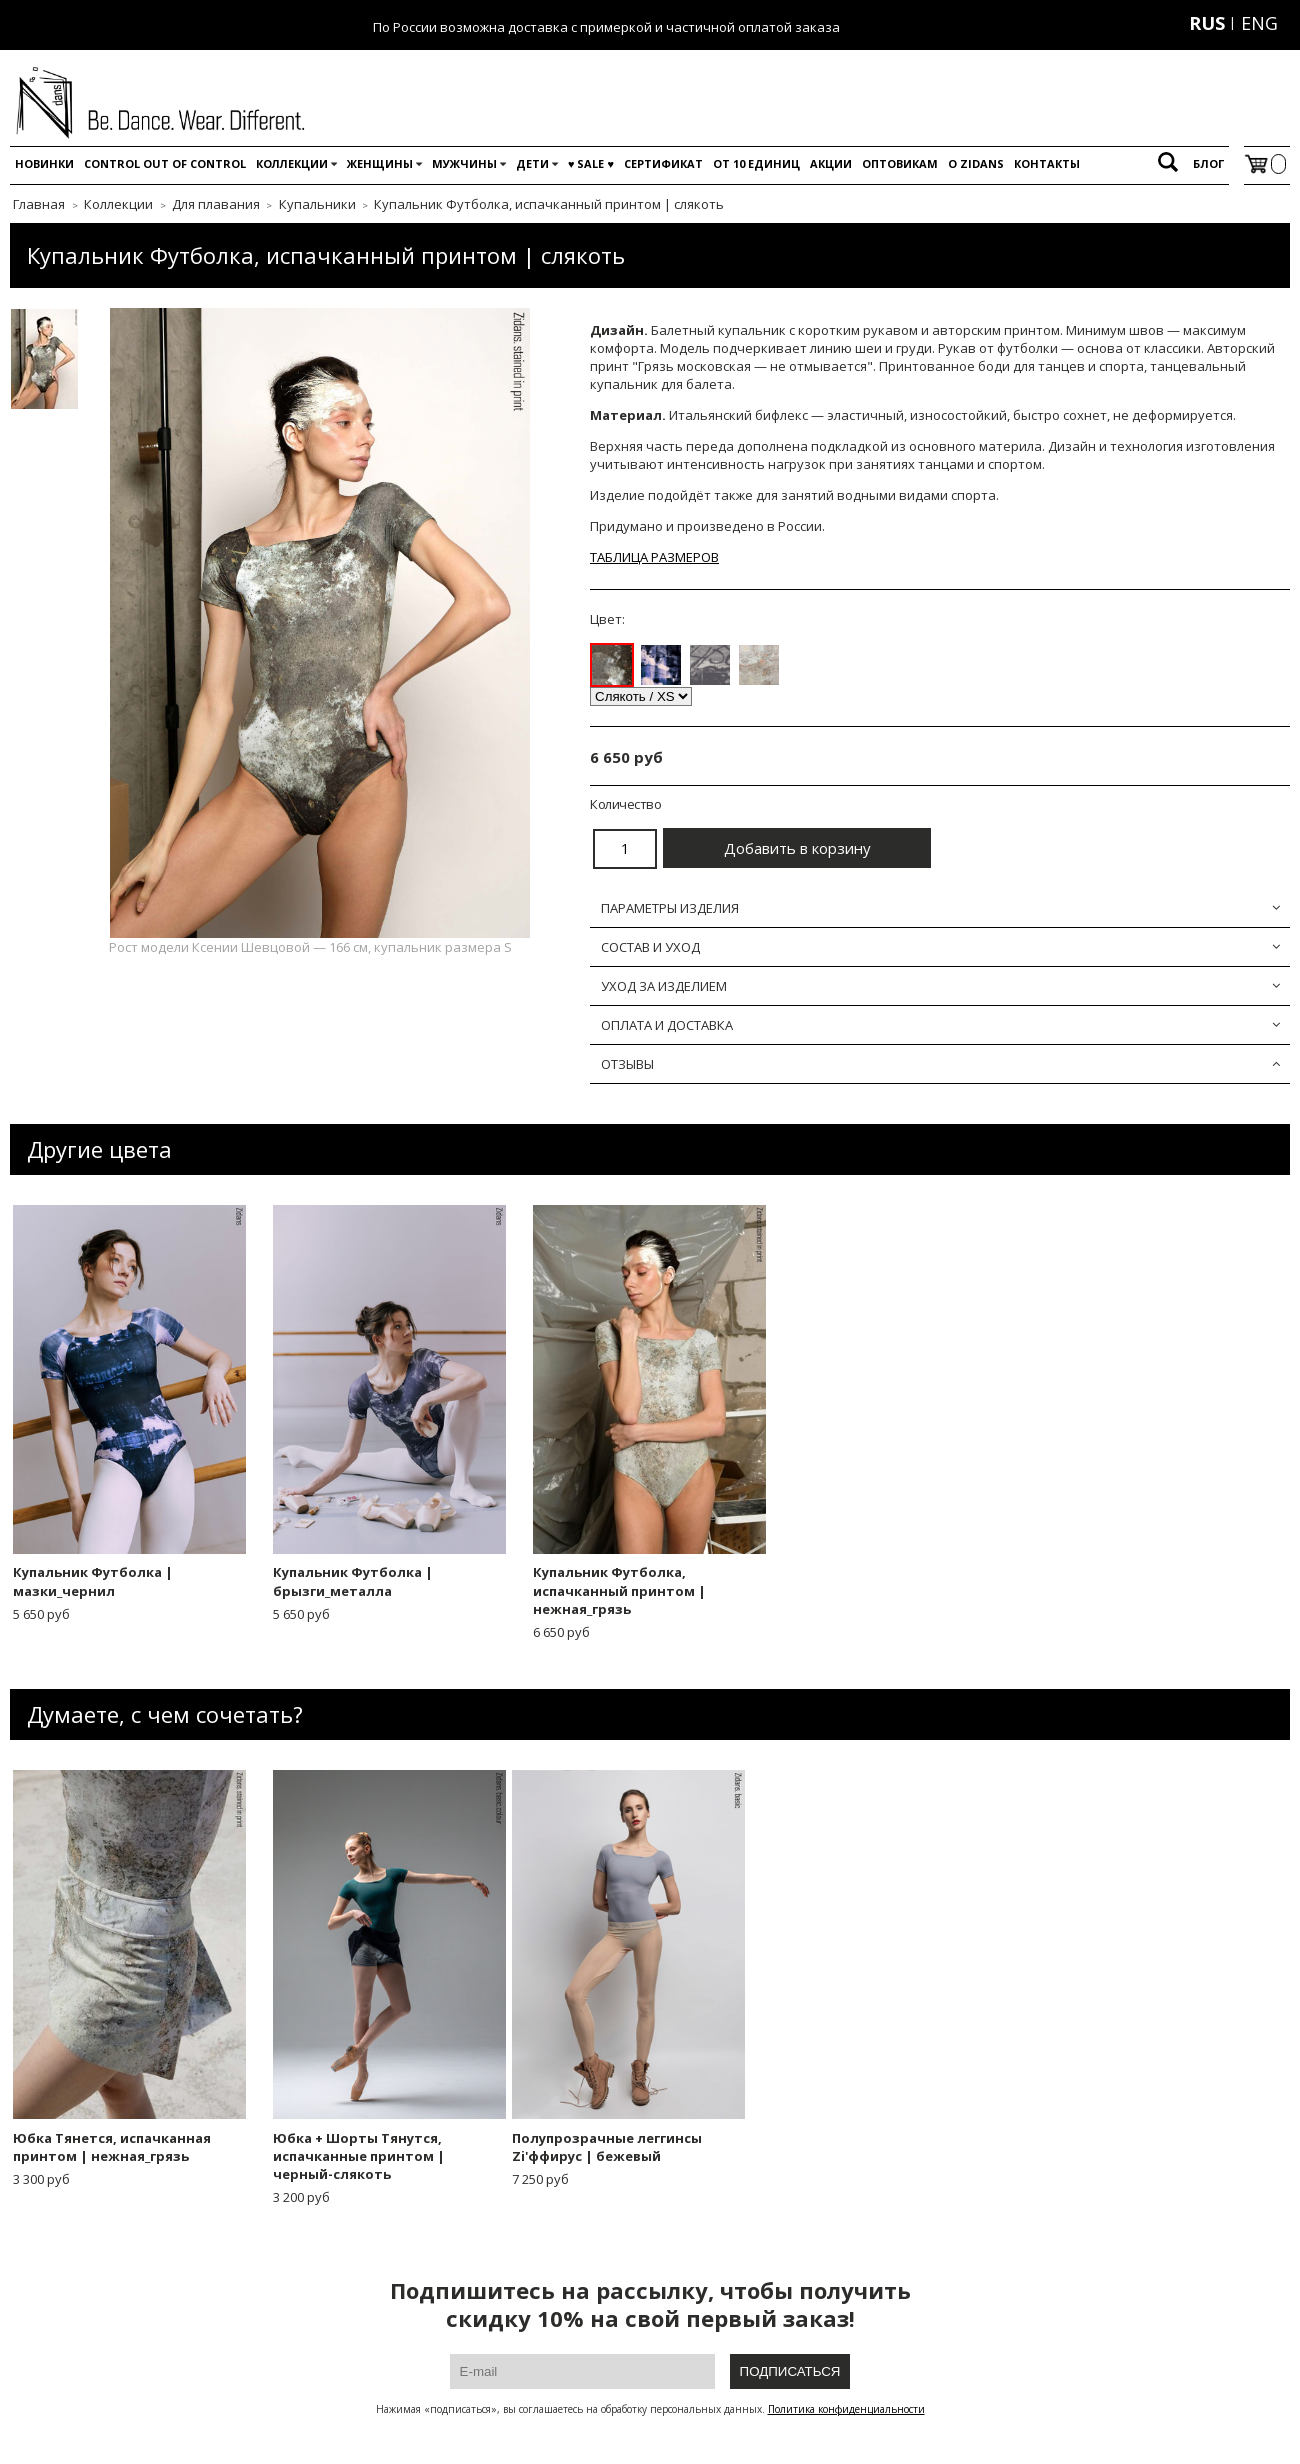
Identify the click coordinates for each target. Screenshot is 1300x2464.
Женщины (380, 163)
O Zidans (976, 163)
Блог (1208, 163)
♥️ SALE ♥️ (591, 163)
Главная (39, 204)
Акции (831, 163)
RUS (1207, 23)
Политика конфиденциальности (846, 2409)
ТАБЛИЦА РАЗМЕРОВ (654, 557)
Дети (532, 163)
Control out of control (165, 163)
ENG (1259, 23)
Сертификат (663, 163)
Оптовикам (900, 163)
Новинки (44, 163)
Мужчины (464, 163)
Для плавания (216, 204)
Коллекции (292, 163)
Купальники (317, 204)
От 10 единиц (756, 163)
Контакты (1047, 163)
